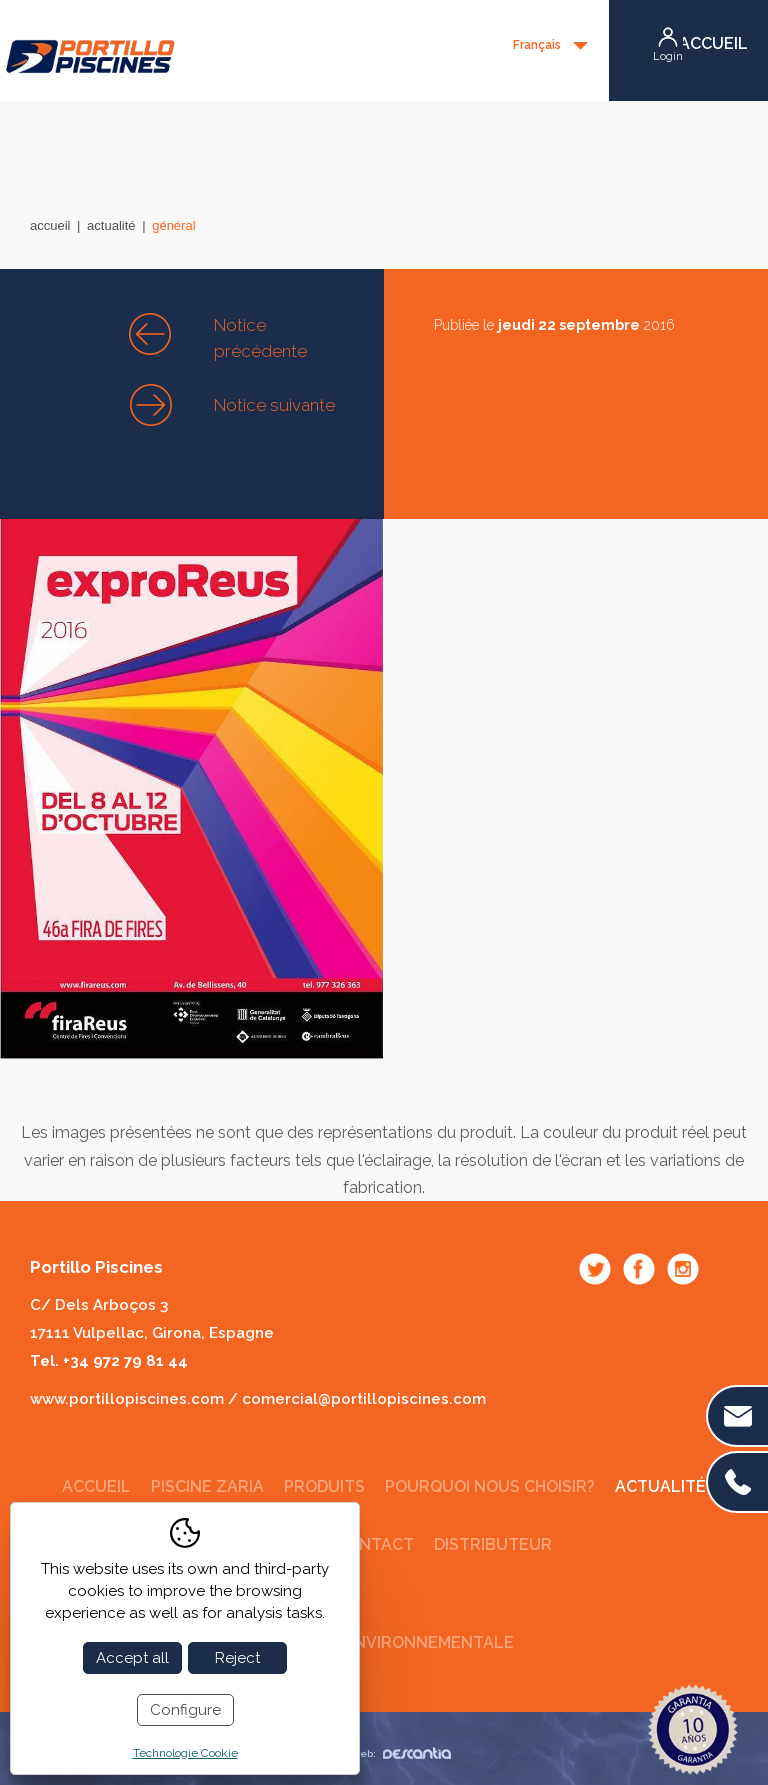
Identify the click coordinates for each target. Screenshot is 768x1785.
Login (668, 56)
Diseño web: (382, 1753)
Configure (185, 1710)
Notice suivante (274, 405)
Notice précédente (260, 338)
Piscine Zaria (207, 1486)
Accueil (50, 225)
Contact (375, 1544)
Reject (237, 1658)
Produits (324, 1486)
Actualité (111, 225)
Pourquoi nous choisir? (490, 1486)
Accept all (132, 1658)
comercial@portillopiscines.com (364, 1399)
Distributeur (493, 1544)
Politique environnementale (384, 1642)
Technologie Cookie (185, 1753)
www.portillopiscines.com (127, 1399)
